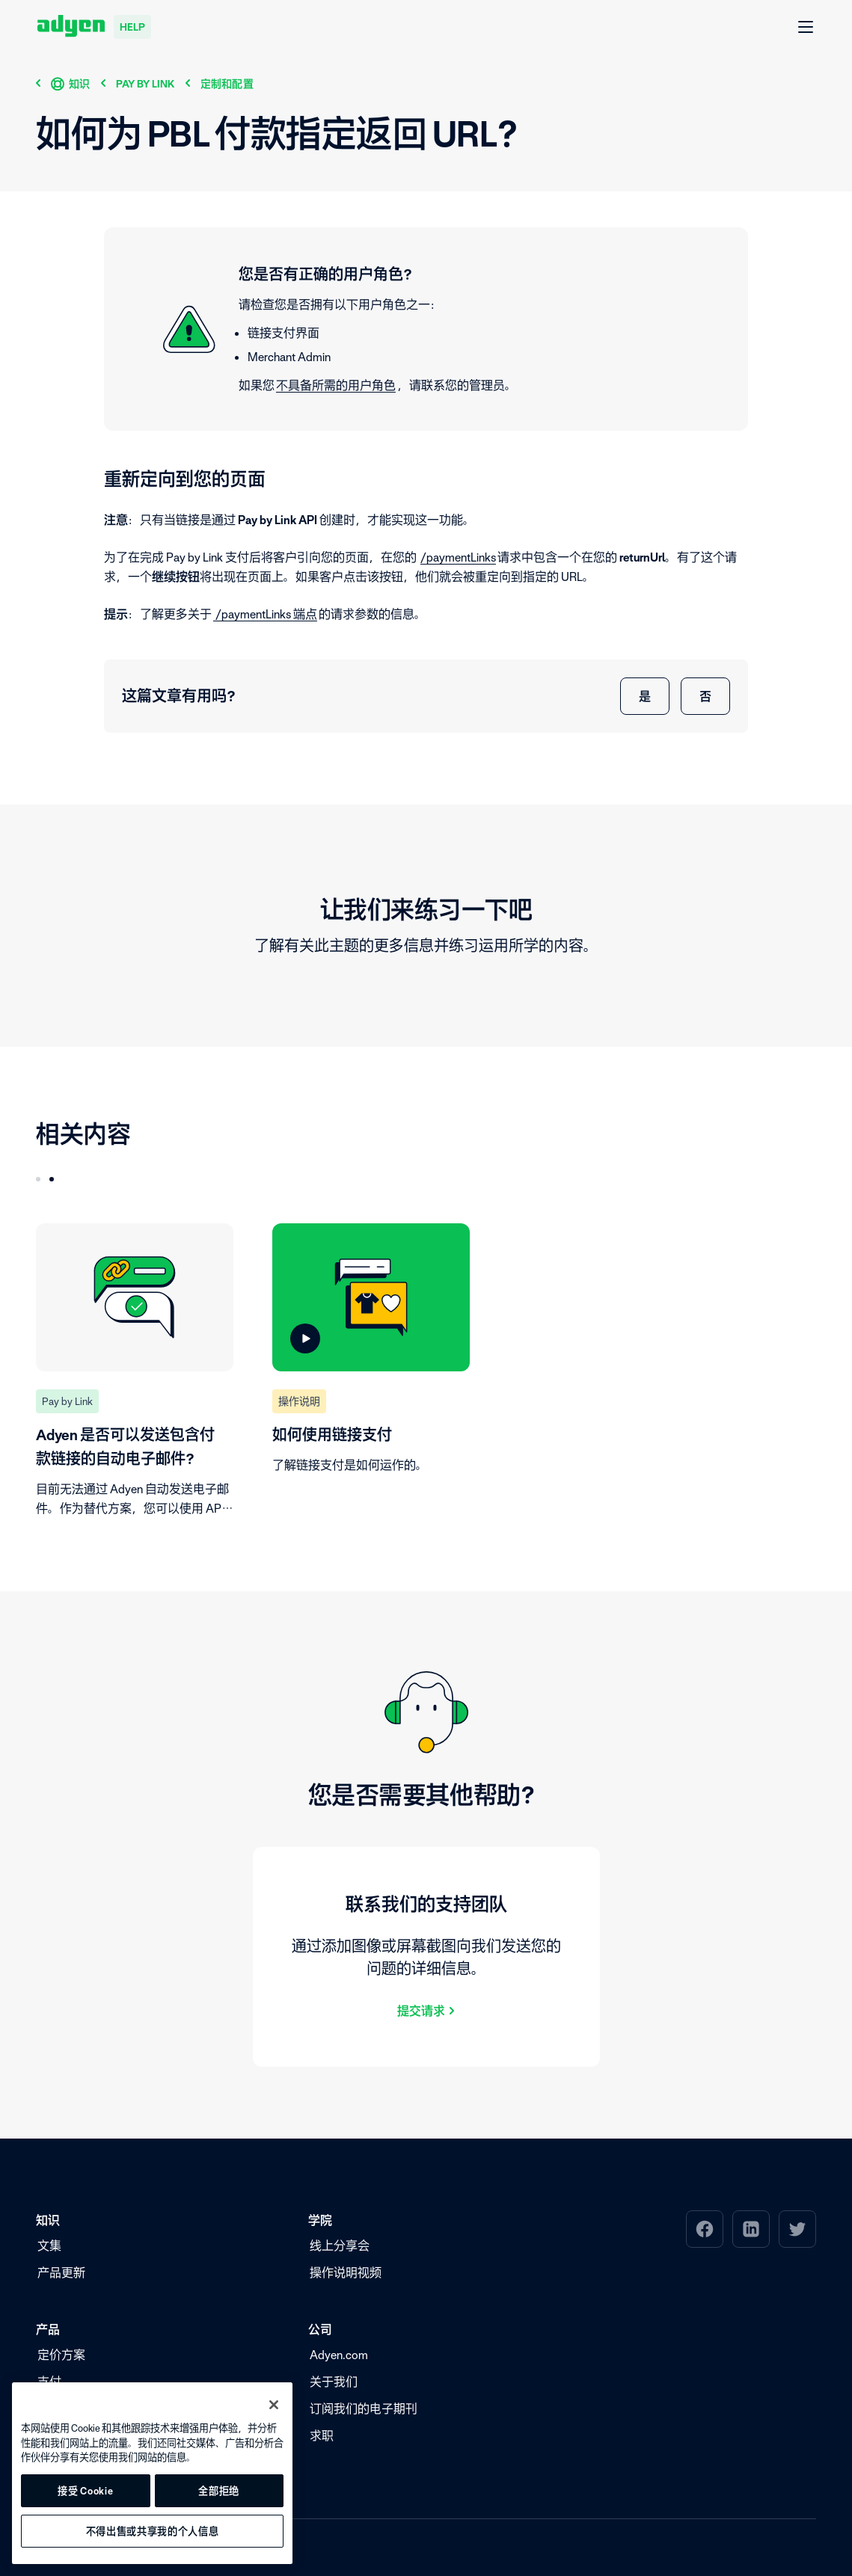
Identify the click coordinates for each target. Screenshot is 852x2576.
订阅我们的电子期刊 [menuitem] (363, 2408)
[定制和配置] (227, 83)
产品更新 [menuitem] (61, 2272)
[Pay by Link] (145, 83)
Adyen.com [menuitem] (339, 2354)
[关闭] (273, 2404)
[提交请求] (426, 2010)
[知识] (70, 83)
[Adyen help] (94, 26)
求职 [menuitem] (322, 2435)
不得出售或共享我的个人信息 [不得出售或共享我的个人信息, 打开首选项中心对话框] (152, 2531)
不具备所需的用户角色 (336, 385)
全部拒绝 (218, 2491)
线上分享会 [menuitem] (340, 2245)
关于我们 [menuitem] (334, 2381)
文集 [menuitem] (49, 2245)
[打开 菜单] (806, 27)
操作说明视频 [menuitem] (345, 2272)
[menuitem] (704, 2229)
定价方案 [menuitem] (61, 2354)
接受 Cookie (85, 2491)
